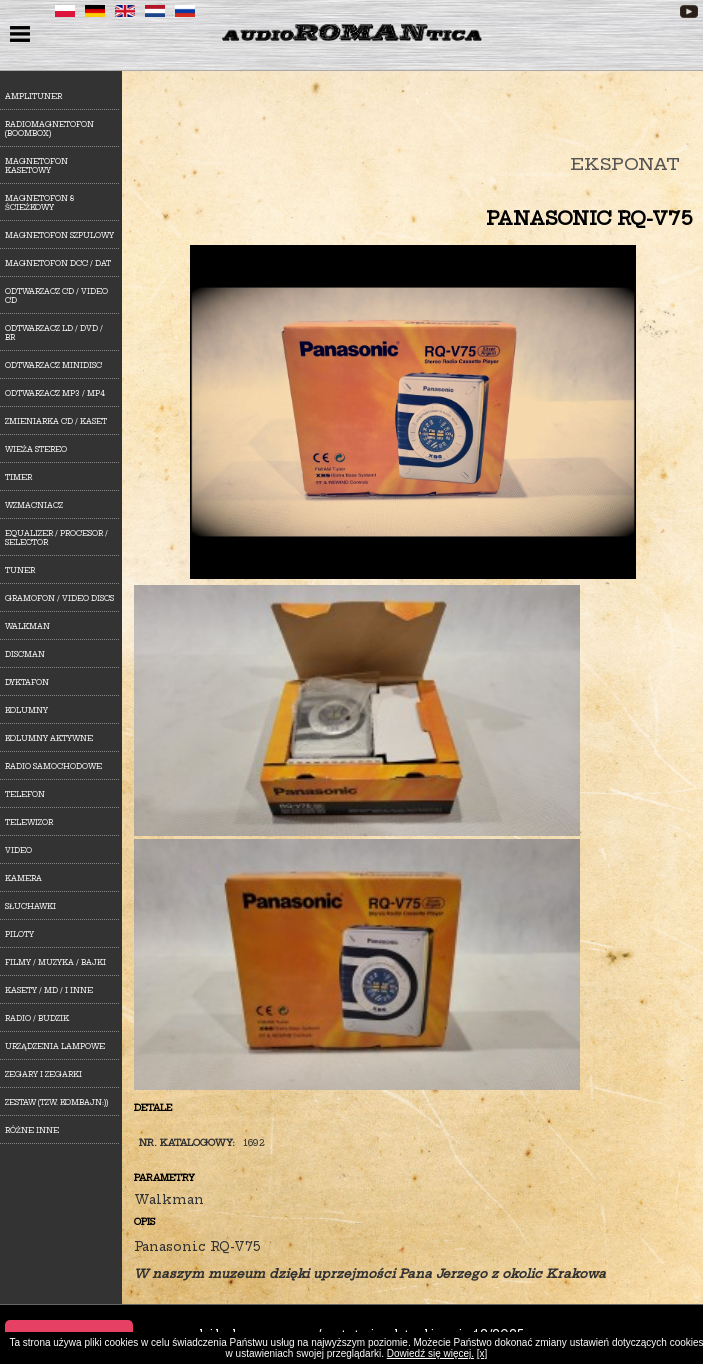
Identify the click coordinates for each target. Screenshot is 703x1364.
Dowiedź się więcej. (430, 1353)
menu (22, 36)
